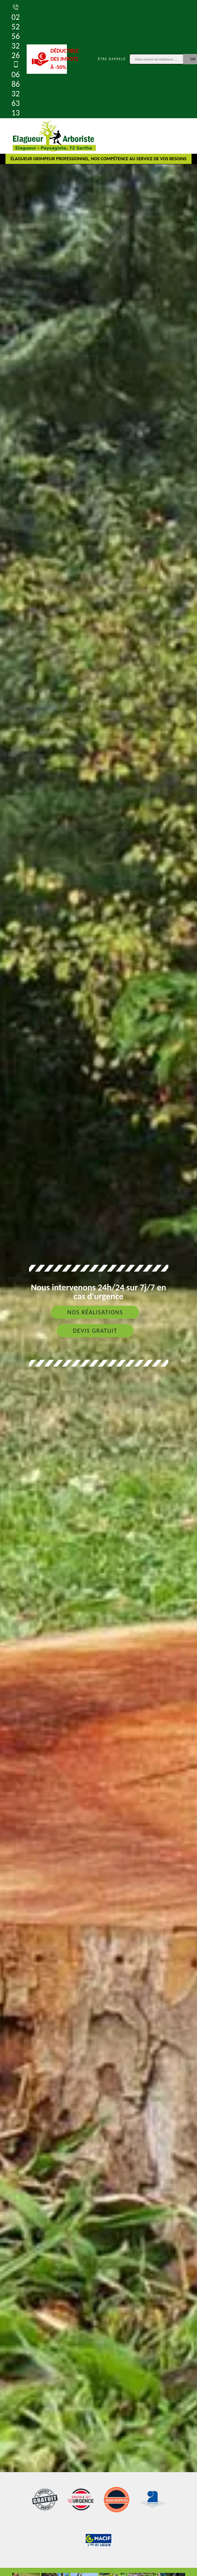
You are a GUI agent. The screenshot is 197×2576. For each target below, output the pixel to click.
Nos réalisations (95, 1312)
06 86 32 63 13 (16, 89)
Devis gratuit (95, 1330)
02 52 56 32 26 (16, 31)
